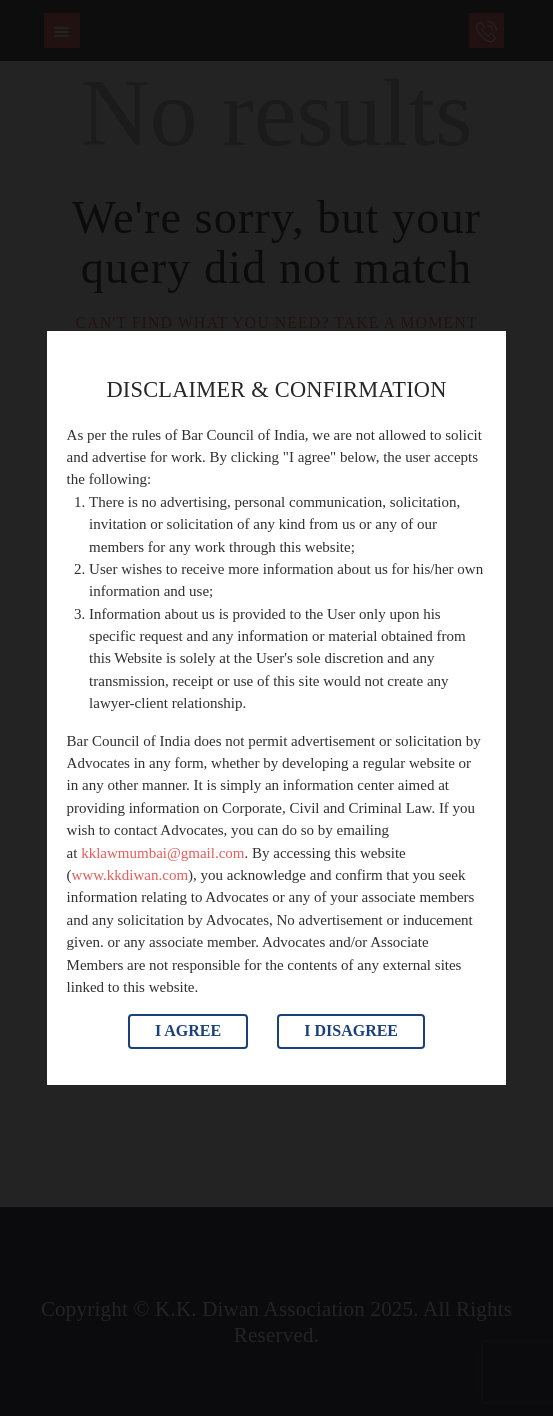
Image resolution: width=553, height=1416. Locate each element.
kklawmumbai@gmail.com (162, 853)
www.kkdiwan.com (130, 875)
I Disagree (351, 1030)
